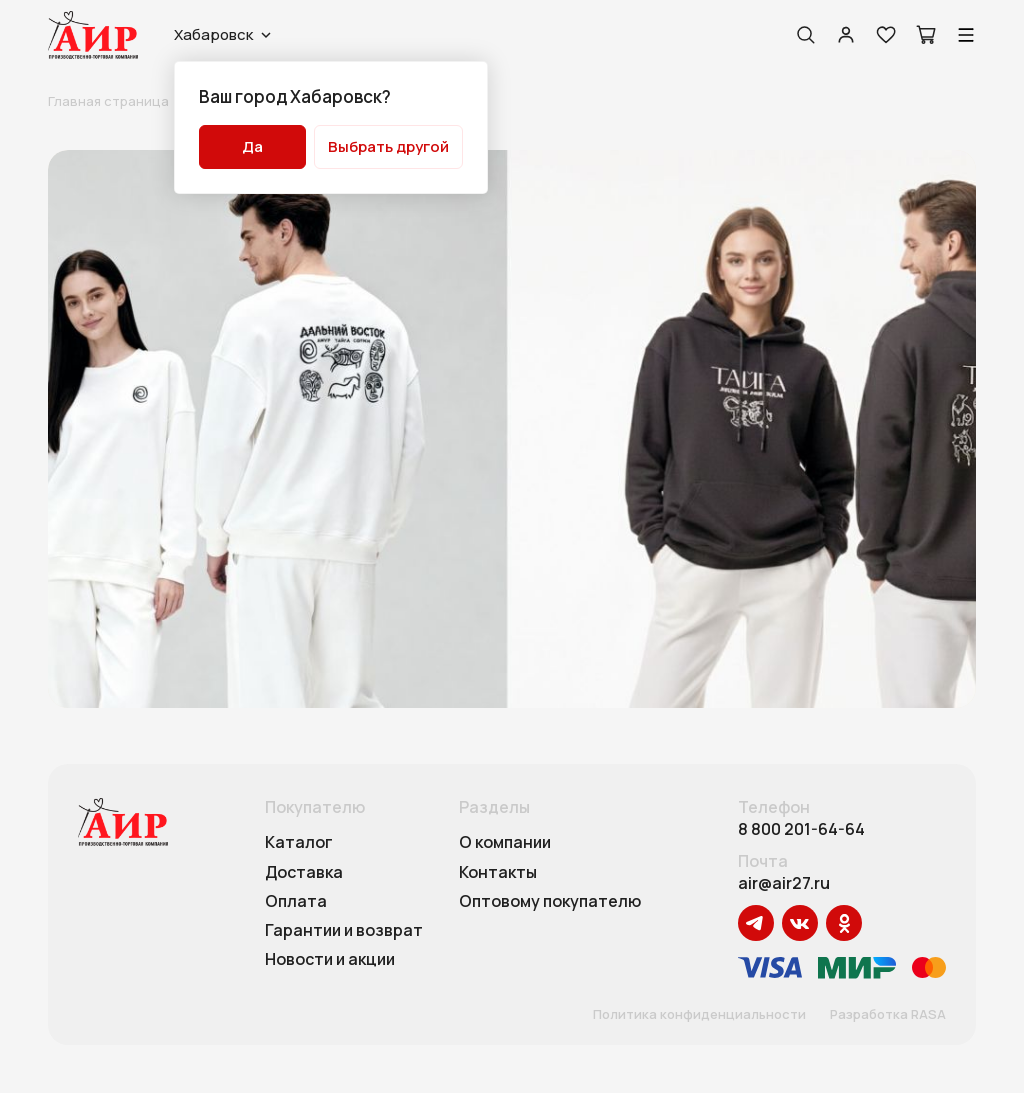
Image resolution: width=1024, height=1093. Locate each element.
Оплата (296, 902)
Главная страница (108, 101)
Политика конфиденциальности (699, 1015)
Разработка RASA (888, 1015)
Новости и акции (330, 960)
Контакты (498, 873)
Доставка (304, 873)
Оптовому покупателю (550, 902)
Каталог (299, 843)
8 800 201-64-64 (801, 829)
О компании (505, 843)
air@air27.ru (784, 883)
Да (252, 146)
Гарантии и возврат (344, 931)
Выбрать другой (388, 146)
